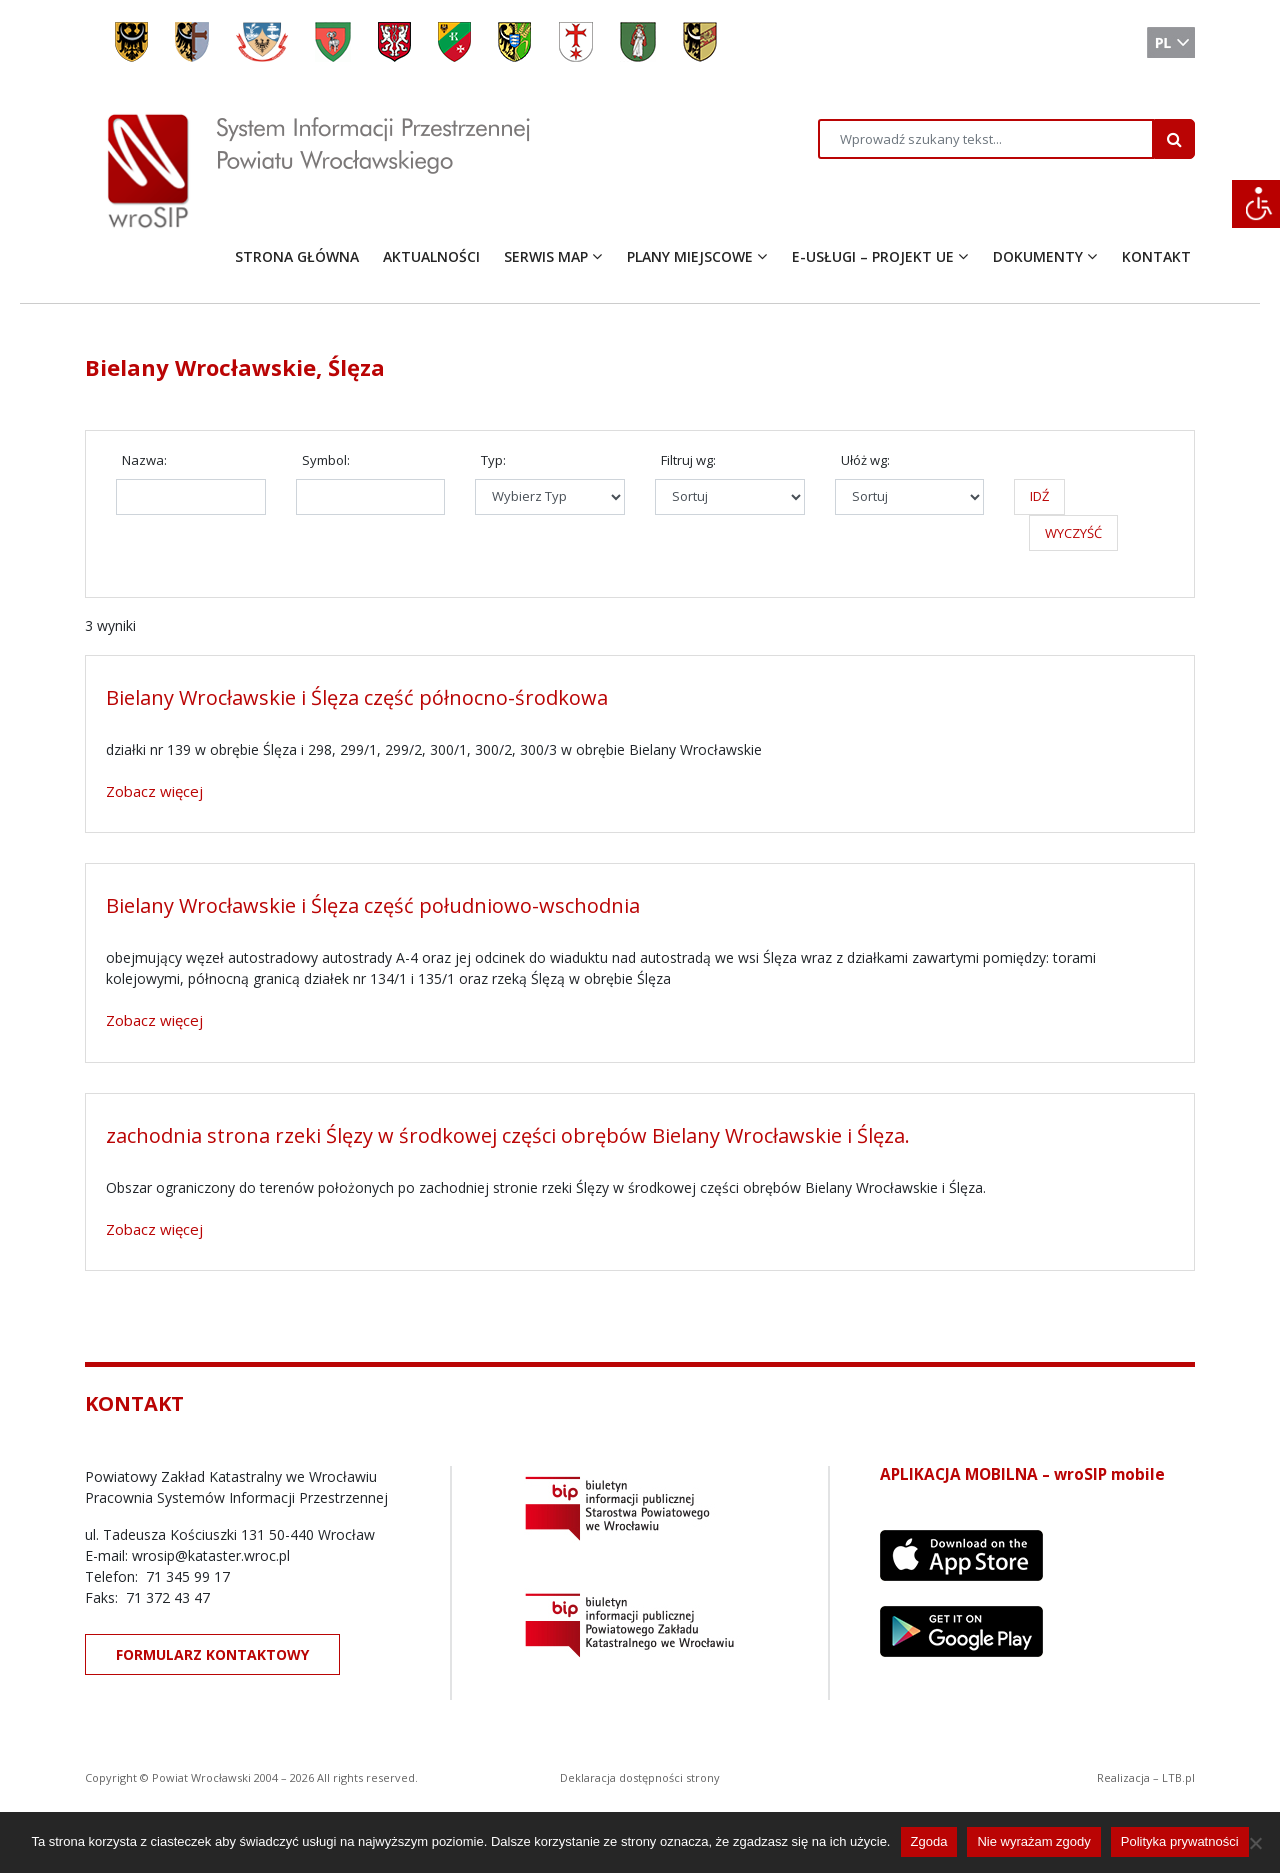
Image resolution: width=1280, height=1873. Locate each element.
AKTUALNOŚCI (431, 256)
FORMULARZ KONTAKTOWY (212, 1654)
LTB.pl (1178, 1777)
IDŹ (1039, 496)
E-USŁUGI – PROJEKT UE (873, 256)
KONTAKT (1156, 256)
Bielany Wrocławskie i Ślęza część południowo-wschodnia (373, 905)
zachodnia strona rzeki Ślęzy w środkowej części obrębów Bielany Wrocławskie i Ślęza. (508, 1135)
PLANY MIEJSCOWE (690, 256)
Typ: (493, 460)
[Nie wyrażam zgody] (1255, 1843)
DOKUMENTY (1038, 256)
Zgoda (929, 1841)
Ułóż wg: (865, 460)
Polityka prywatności (1180, 1841)
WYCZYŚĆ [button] (1073, 533)
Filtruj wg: (688, 460)
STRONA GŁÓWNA (297, 256)
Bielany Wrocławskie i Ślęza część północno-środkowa (357, 697)
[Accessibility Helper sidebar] (1256, 204)
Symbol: (326, 460)
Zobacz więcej (154, 791)
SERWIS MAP (546, 256)
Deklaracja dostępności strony (640, 1777)
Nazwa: (144, 460)
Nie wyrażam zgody (1033, 1841)
